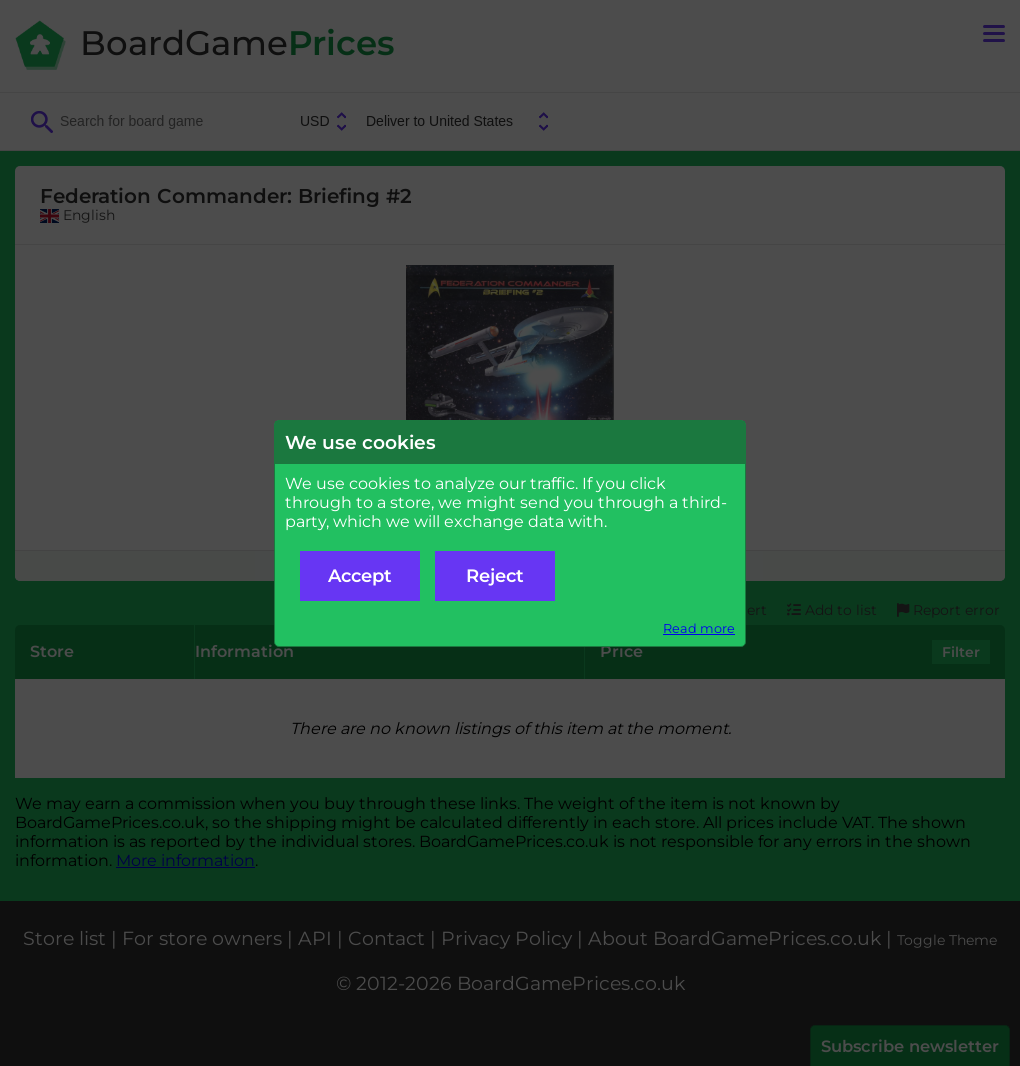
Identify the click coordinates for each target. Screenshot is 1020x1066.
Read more (699, 628)
